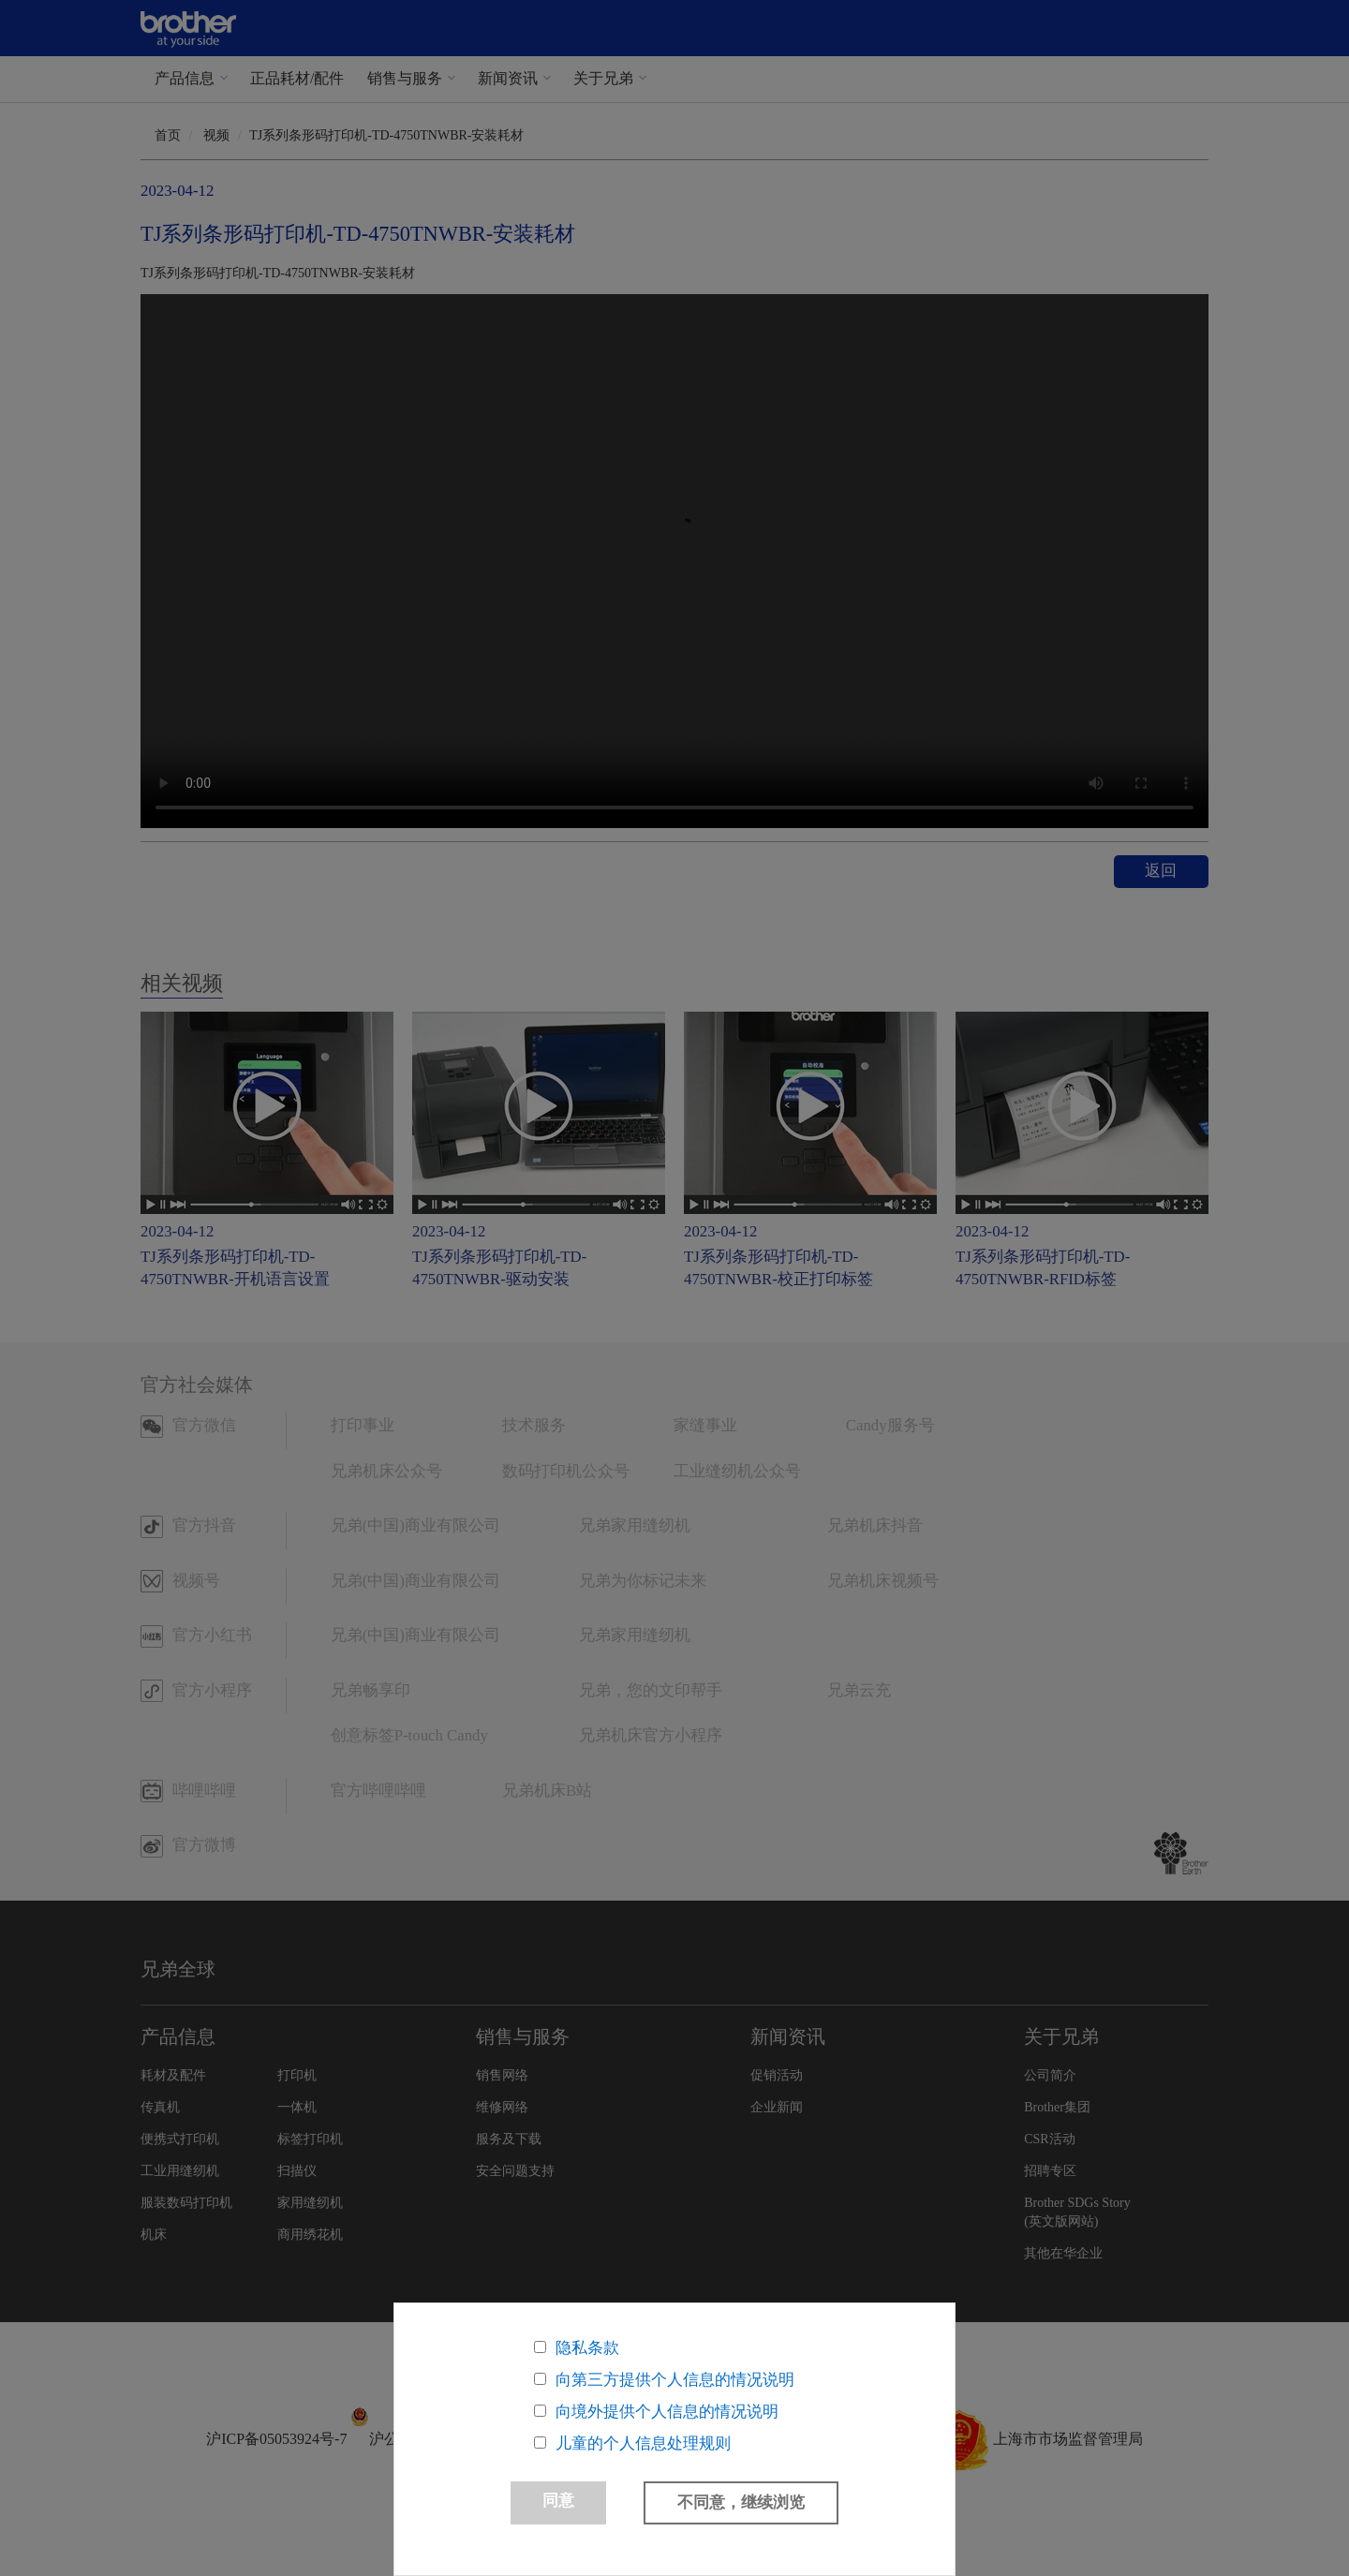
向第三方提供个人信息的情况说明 (675, 2380)
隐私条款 (587, 2348)
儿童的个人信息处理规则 (643, 2443)
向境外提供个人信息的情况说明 (667, 2412)
